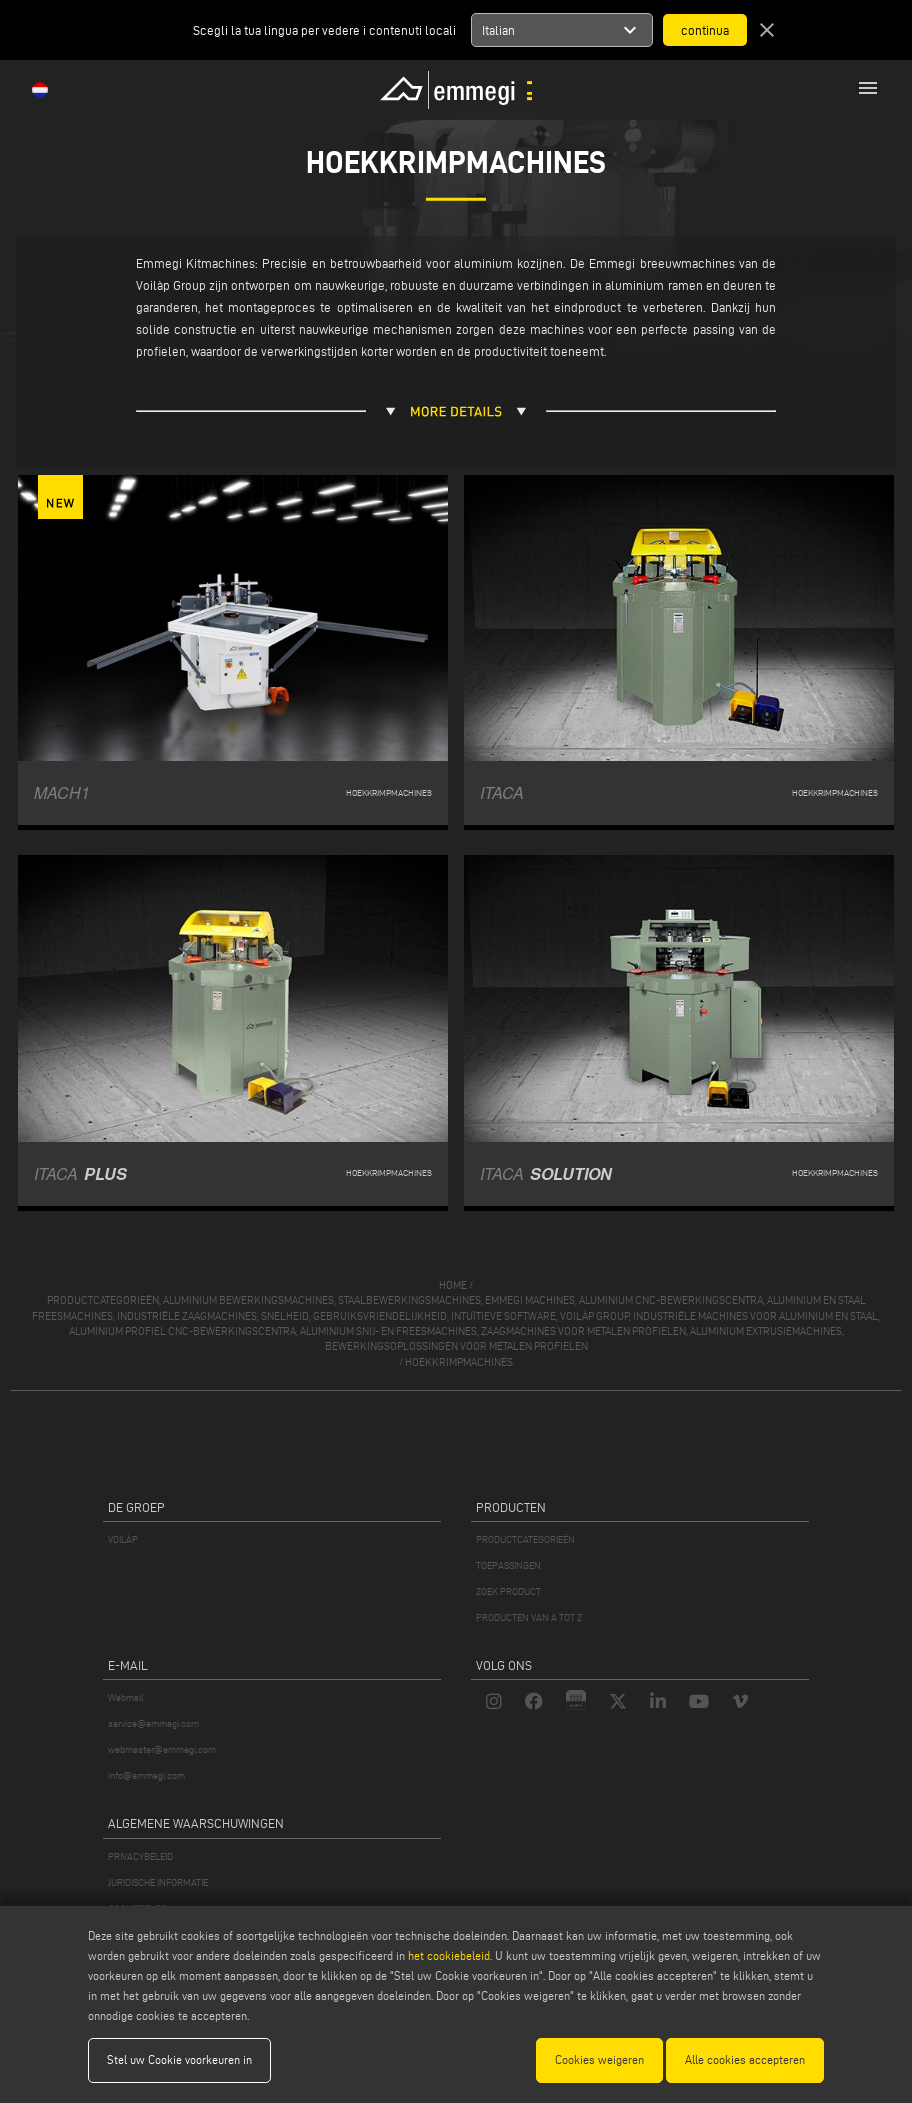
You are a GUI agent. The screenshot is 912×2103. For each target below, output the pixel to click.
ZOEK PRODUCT (508, 1591)
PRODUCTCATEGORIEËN (525, 1539)
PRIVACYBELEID (140, 1856)
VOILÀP (123, 1539)
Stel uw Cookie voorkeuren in (179, 2059)
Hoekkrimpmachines (459, 1362)
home (453, 1285)
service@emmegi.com (153, 1723)
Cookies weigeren (599, 2059)
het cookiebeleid (449, 1955)
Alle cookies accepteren (745, 2059)
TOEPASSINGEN (508, 1565)
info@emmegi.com (146, 1775)
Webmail (126, 1697)
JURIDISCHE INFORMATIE (158, 1882)
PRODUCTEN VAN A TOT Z (529, 1617)
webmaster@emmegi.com (162, 1749)
